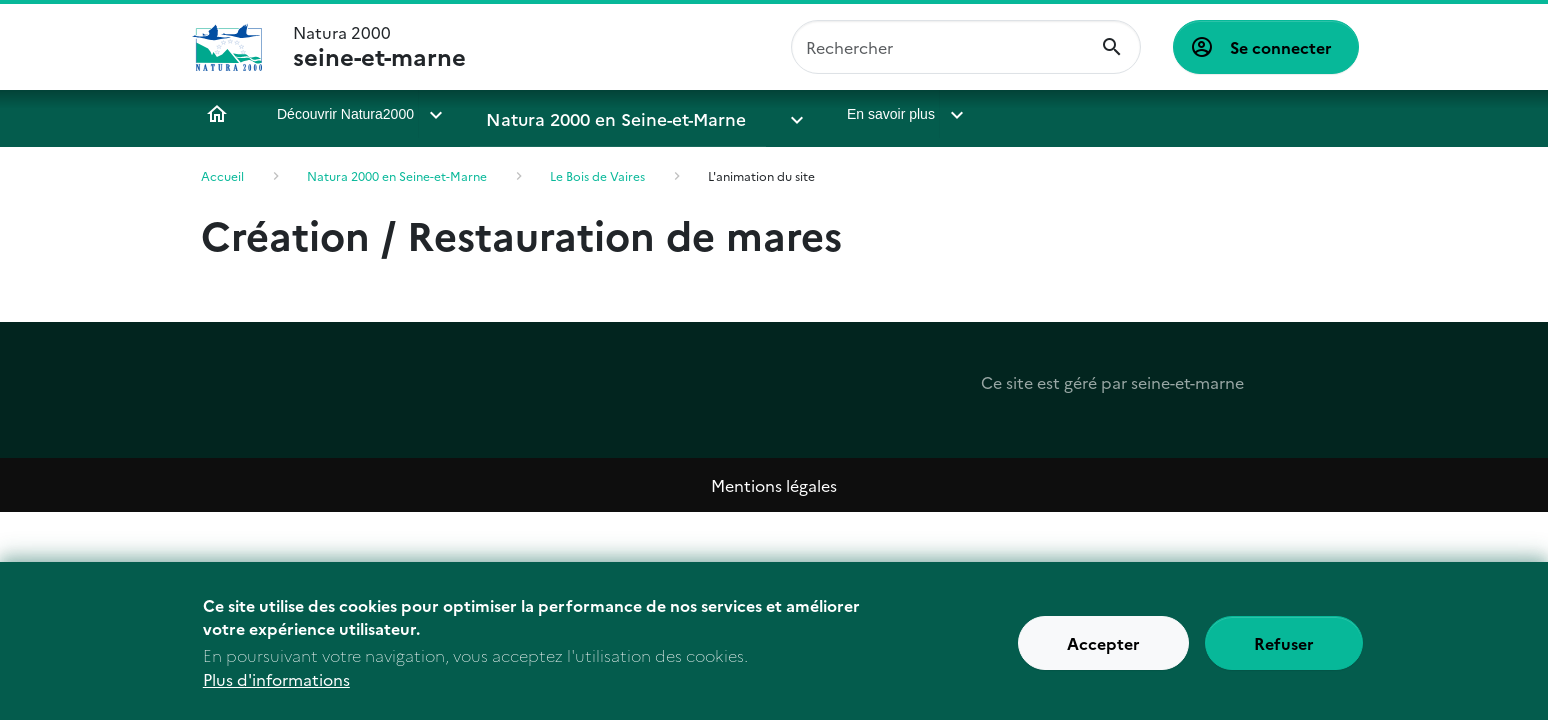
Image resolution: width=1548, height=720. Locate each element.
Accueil (217, 114)
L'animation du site (761, 175)
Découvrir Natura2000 (345, 114)
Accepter (1103, 652)
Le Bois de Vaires (597, 175)
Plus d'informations (276, 688)
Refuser (1284, 652)
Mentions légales (774, 485)
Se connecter (1281, 47)
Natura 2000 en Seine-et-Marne (592, 114)
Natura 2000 (379, 47)
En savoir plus (814, 114)
